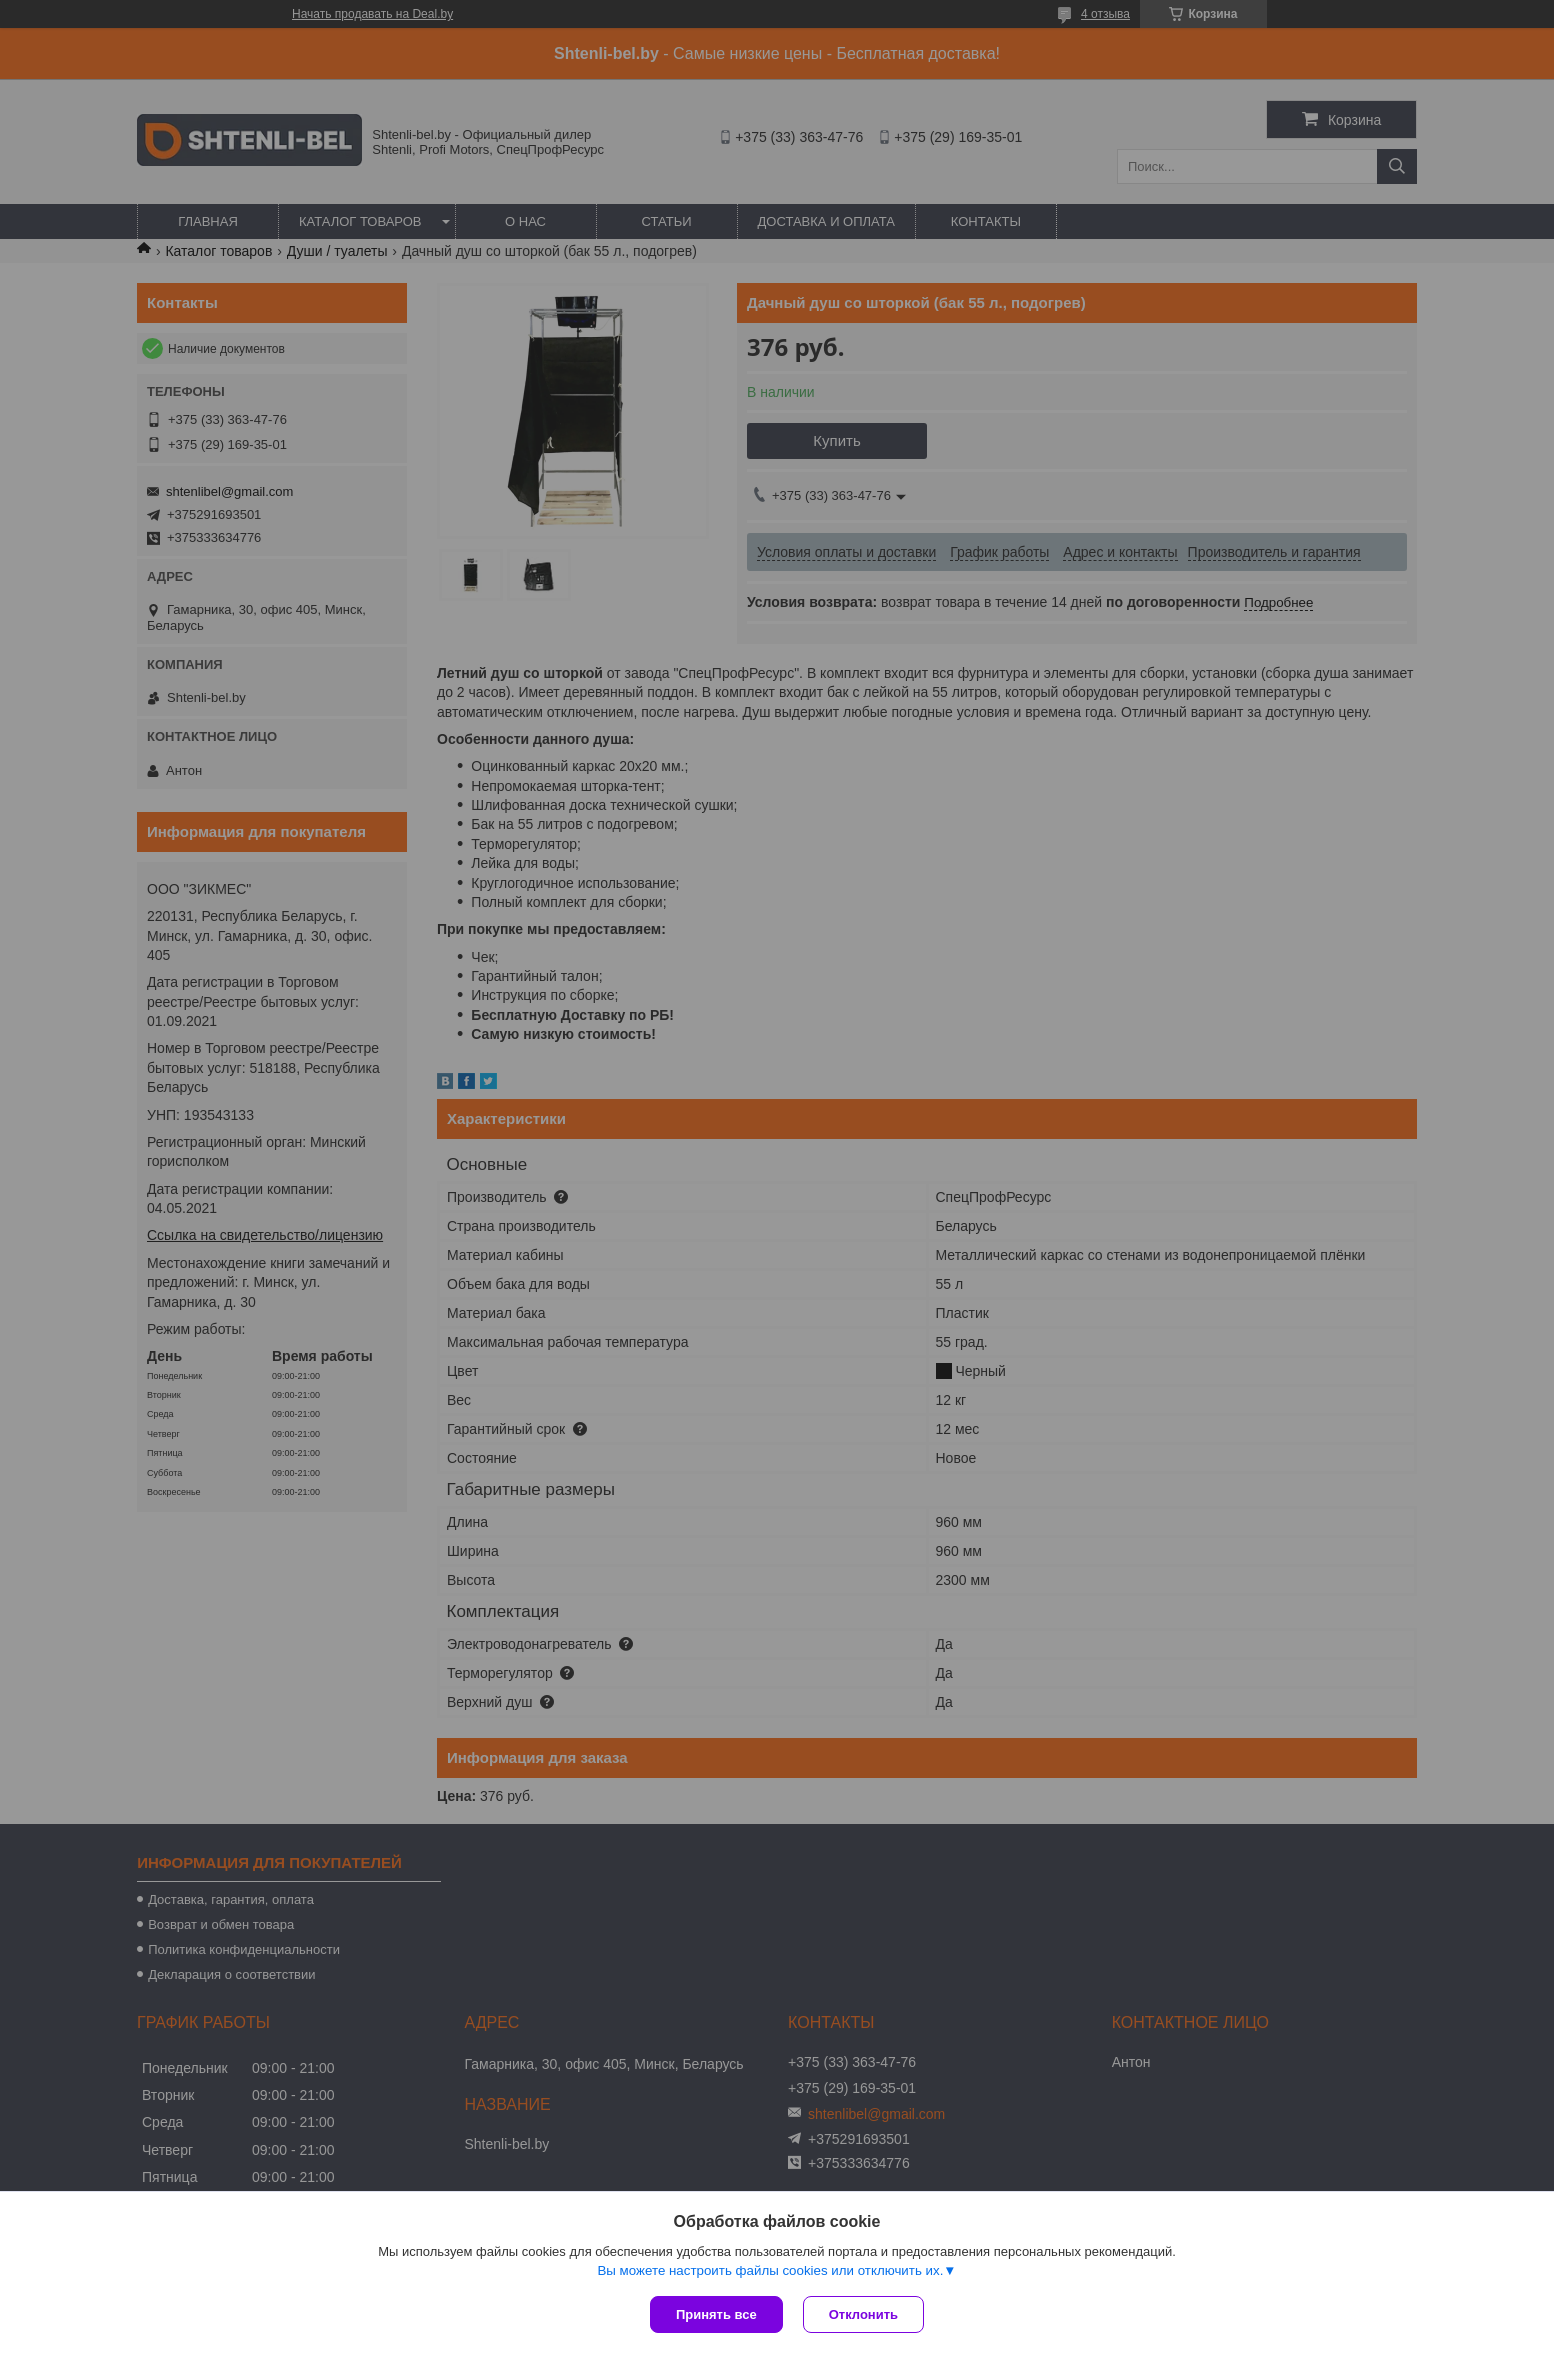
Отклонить (863, 2314)
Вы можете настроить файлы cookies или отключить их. (770, 2270)
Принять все (716, 2314)
